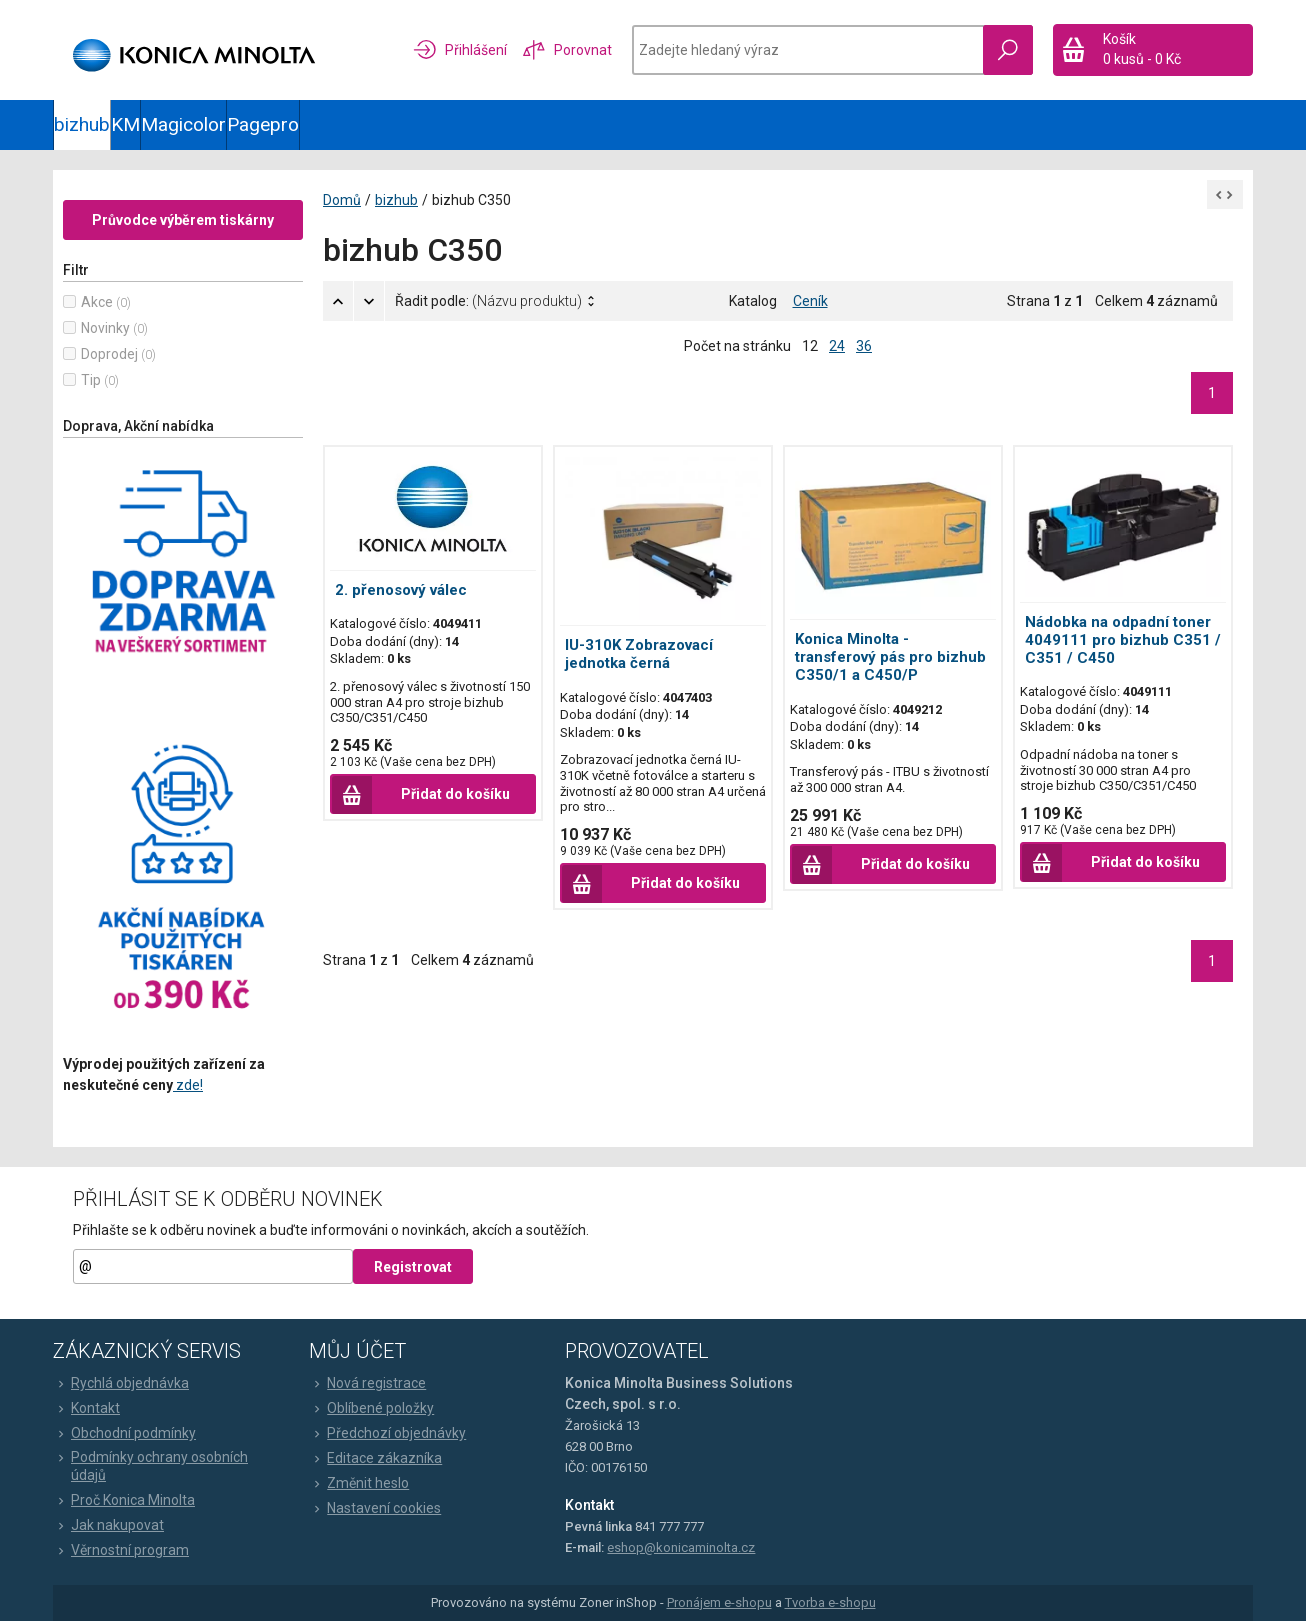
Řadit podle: (488, 301)
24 (837, 346)
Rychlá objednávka (121, 1383)
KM (125, 124)
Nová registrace (367, 1383)
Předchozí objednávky (387, 1433)
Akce (97, 302)
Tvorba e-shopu (830, 1602)
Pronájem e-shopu (719, 1602)
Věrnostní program (121, 1550)
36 (864, 346)
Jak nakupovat (108, 1525)
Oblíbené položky (371, 1408)
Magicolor (183, 124)
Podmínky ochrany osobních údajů (150, 1466)
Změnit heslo (359, 1483)
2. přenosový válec (401, 590)
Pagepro (263, 124)
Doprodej (109, 354)
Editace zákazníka (375, 1458)
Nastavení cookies (375, 1508)
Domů (342, 200)
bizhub (82, 124)
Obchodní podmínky (124, 1433)
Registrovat (413, 1267)
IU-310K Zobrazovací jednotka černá (639, 654)
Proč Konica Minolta (124, 1500)
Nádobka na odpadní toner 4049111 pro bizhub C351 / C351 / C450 (1123, 640)
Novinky (105, 328)
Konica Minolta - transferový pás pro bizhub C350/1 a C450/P (890, 657)
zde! (188, 1085)
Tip (91, 380)
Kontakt (86, 1408)
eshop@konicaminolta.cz (681, 1547)
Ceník (810, 301)
